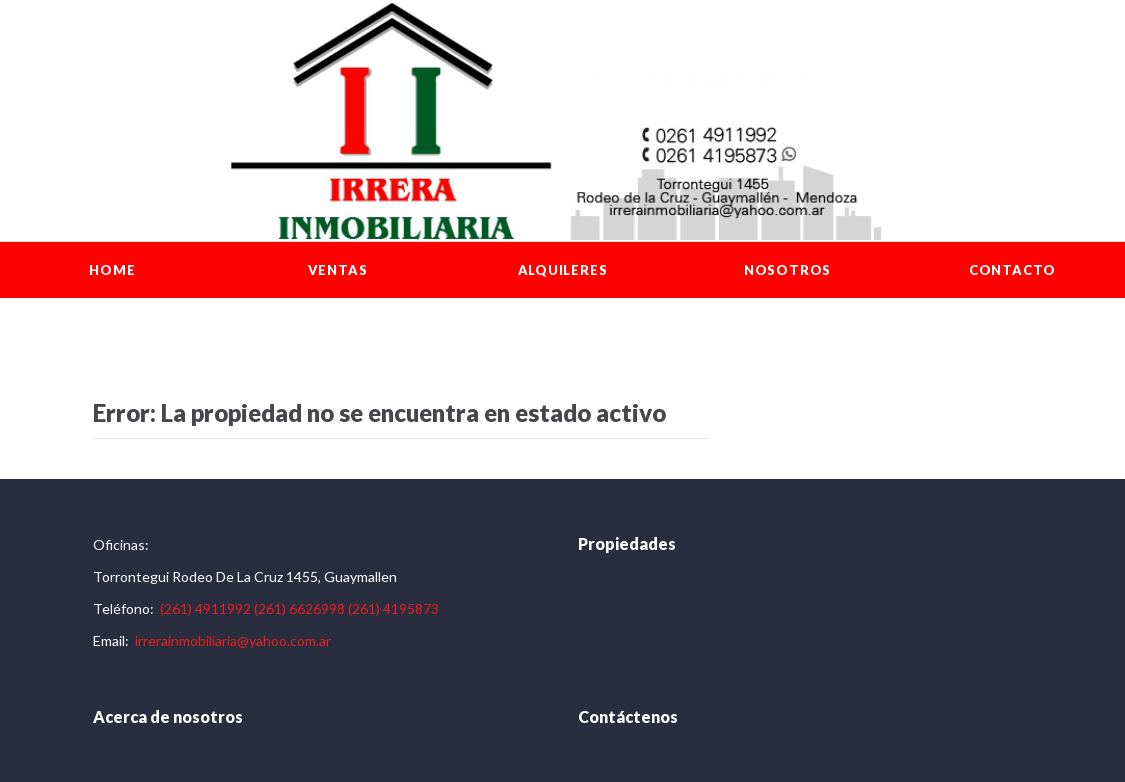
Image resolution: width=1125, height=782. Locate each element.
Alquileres (563, 270)
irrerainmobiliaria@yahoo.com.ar (233, 640)
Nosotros (787, 270)
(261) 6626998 (299, 608)
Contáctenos (628, 716)
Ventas (338, 270)
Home (112, 270)
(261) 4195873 (393, 608)
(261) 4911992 (205, 608)
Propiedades (627, 543)
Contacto (1012, 270)
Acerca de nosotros (168, 716)
